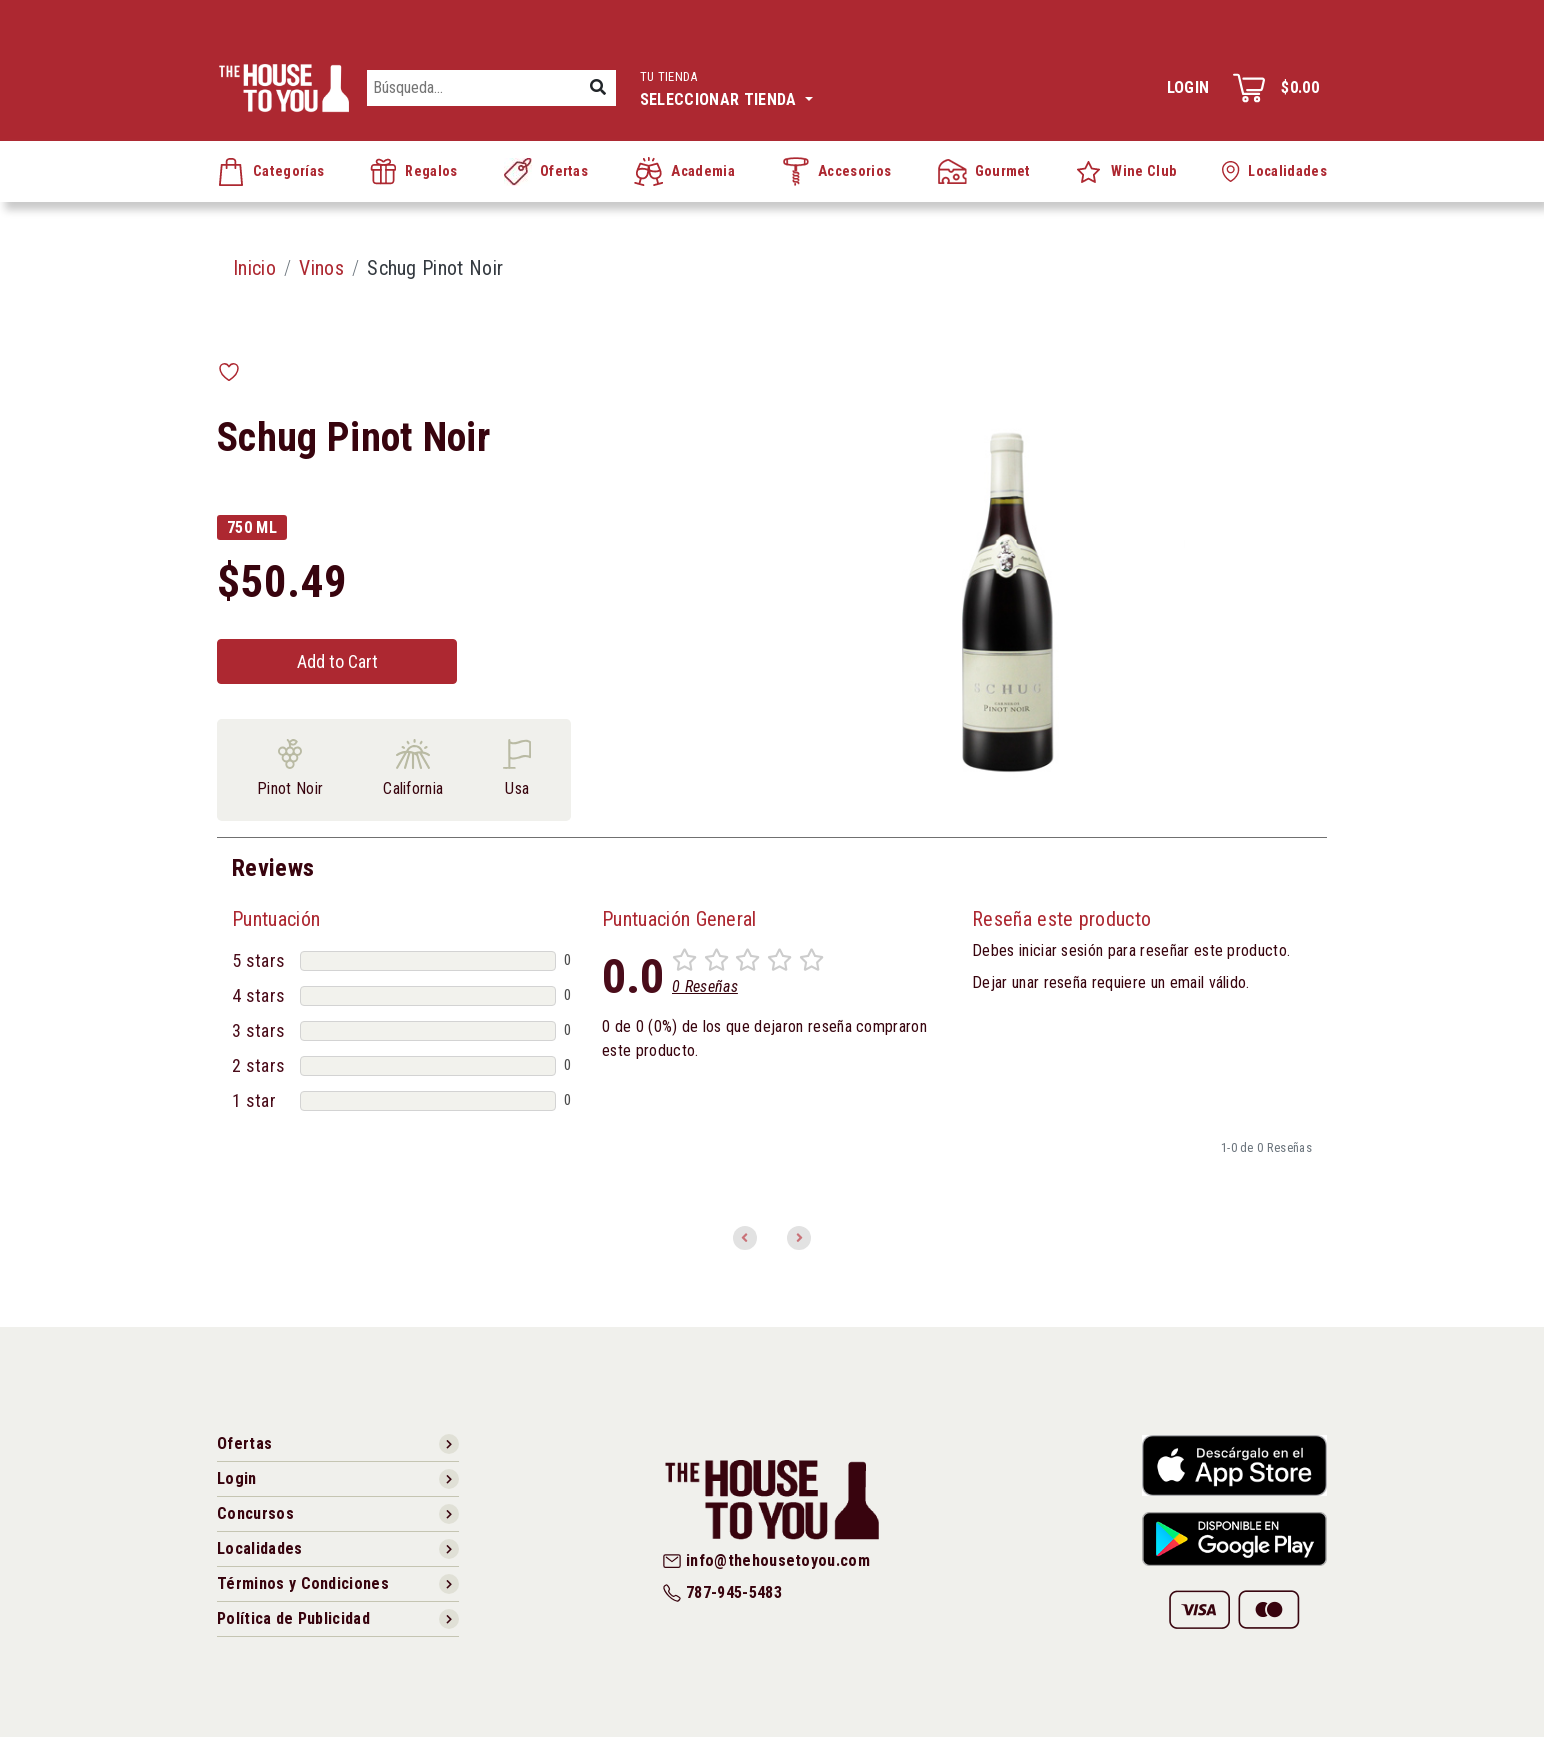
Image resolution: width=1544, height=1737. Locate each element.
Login (1188, 87)
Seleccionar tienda (726, 86)
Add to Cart (337, 661)
